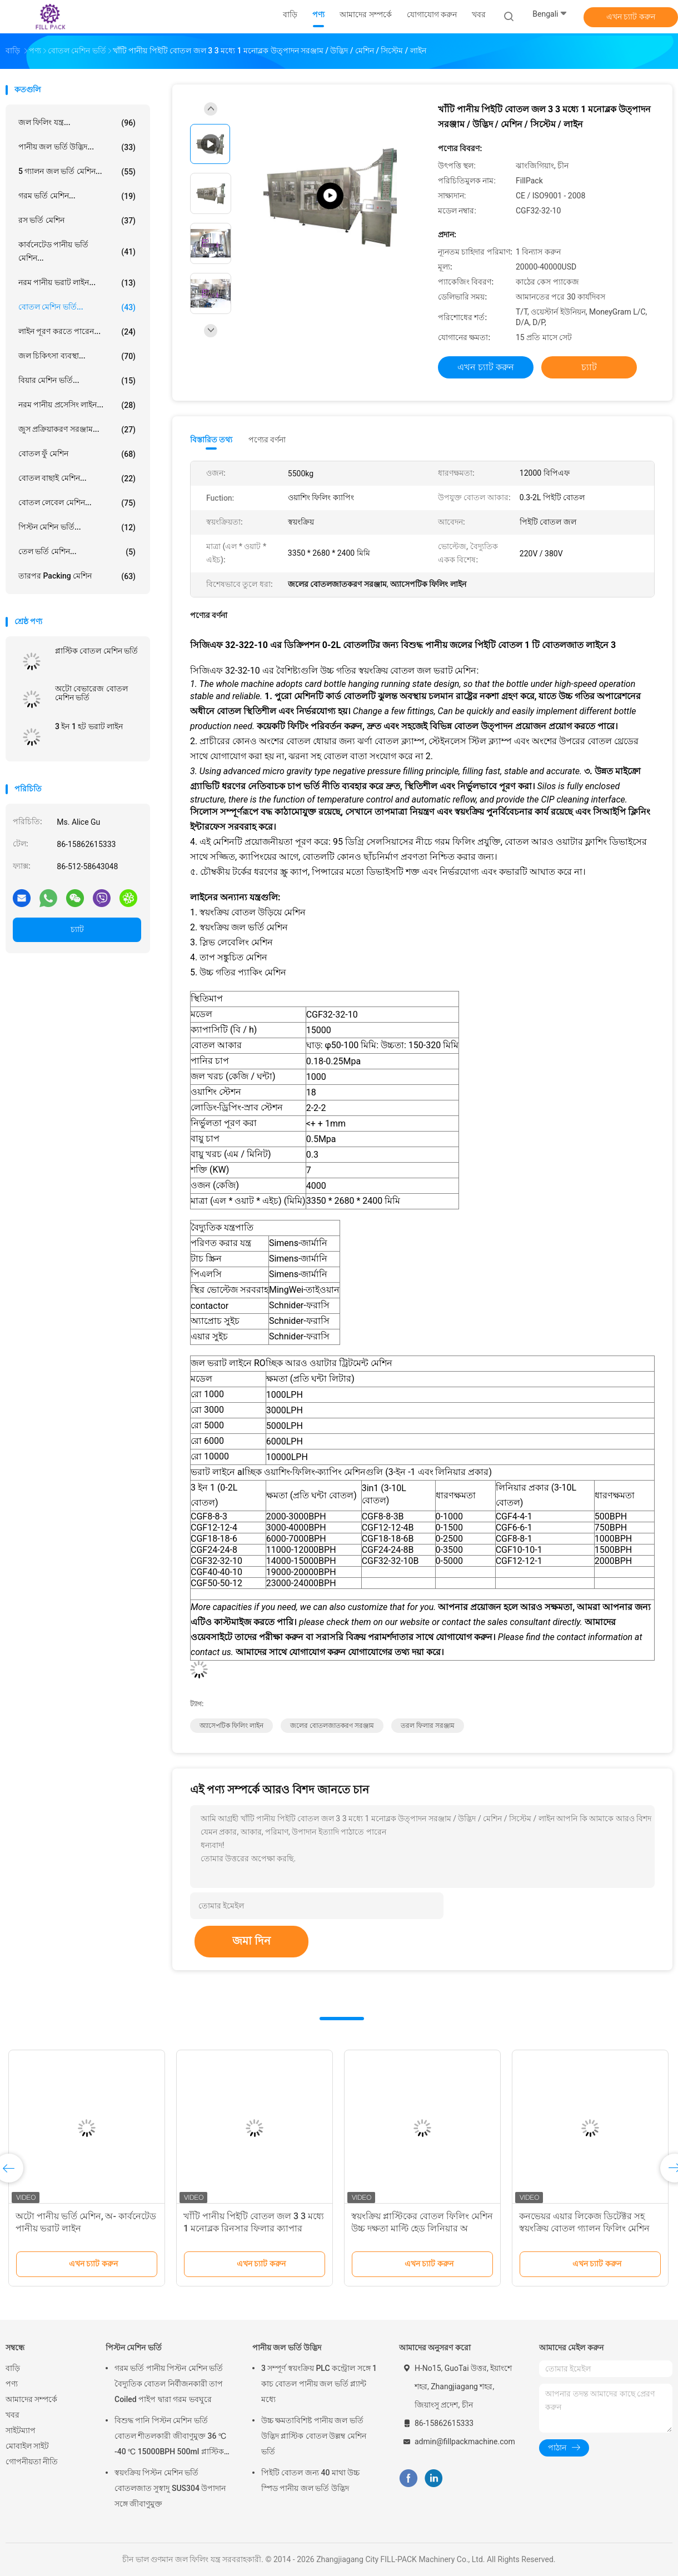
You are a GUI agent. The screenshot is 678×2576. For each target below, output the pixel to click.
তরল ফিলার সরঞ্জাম (428, 1726)
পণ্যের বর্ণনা (267, 439)
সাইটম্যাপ (21, 2430)
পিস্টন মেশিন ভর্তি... (77, 527)
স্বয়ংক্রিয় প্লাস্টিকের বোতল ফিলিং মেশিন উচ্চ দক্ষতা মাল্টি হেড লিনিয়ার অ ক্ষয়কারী (422, 2228)
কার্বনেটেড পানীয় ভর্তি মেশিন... (77, 251)
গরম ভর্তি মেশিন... (77, 196)
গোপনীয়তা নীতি (32, 2461)
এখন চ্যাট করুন (630, 16)
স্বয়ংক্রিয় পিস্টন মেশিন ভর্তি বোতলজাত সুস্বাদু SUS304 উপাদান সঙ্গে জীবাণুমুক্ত (170, 2488)
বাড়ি (13, 2368)
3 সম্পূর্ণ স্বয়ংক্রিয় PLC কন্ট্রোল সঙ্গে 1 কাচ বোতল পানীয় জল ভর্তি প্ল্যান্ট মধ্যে (319, 2384)
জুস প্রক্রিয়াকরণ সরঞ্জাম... (77, 429)
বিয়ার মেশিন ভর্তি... (77, 380)
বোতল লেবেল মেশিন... (77, 503)
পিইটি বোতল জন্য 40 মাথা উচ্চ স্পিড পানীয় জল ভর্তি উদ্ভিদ (310, 2480)
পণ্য (12, 2383)
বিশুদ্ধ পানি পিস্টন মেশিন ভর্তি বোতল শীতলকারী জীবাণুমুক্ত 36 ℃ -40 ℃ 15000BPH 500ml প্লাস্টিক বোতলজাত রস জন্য (170, 2437)
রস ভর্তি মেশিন (77, 220)
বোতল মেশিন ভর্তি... (77, 307)
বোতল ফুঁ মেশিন (77, 454)
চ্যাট (77, 929)
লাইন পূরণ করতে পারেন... (77, 331)
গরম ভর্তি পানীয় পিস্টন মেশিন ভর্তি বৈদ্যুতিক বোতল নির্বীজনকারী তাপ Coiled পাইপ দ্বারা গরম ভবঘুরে (168, 2384)
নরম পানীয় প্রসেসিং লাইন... (77, 405)
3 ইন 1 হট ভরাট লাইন (89, 726)
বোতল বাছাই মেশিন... (77, 478)
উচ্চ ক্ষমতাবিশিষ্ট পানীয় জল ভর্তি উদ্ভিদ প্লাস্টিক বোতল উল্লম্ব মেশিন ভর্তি (313, 2436)
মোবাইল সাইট (27, 2446)
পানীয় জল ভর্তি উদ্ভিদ (286, 2347)
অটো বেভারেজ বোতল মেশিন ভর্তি (91, 693)
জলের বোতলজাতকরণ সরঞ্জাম (332, 1726)
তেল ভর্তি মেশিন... (77, 551)
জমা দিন (251, 1940)
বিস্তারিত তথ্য (211, 439)
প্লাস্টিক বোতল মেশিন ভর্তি (96, 650)
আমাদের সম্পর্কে (31, 2399)
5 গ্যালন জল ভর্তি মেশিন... (77, 171)
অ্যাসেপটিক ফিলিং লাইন (231, 1726)
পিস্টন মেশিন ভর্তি (134, 2347)
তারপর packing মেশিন (77, 576)
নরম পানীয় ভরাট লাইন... (77, 282)
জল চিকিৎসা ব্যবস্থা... (77, 356)
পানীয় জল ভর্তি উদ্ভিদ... (77, 147)
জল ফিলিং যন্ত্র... (77, 122)
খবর (12, 2414)
